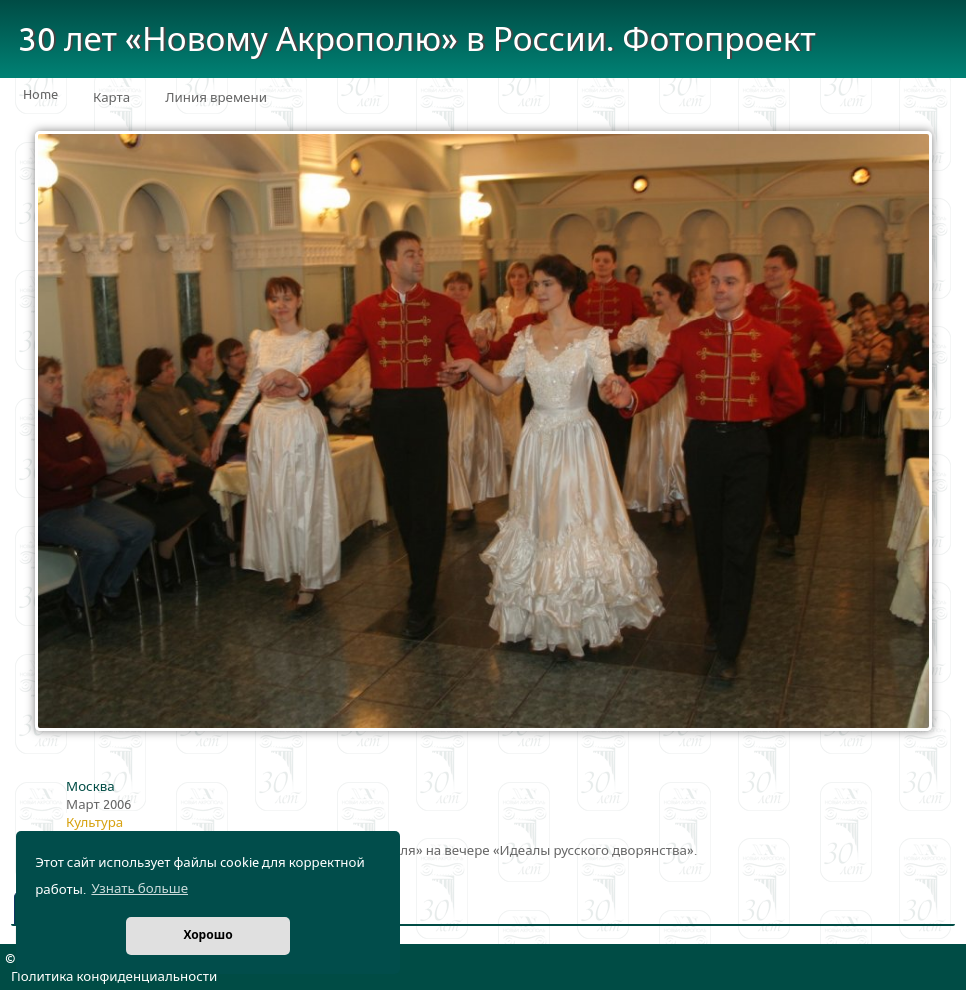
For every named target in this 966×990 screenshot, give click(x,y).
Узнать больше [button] (139, 889)
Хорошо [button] (207, 935)
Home (40, 95)
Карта (111, 98)
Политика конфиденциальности (114, 977)
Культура (94, 823)
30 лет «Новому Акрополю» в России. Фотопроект (417, 40)
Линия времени (216, 98)
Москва (90, 787)
